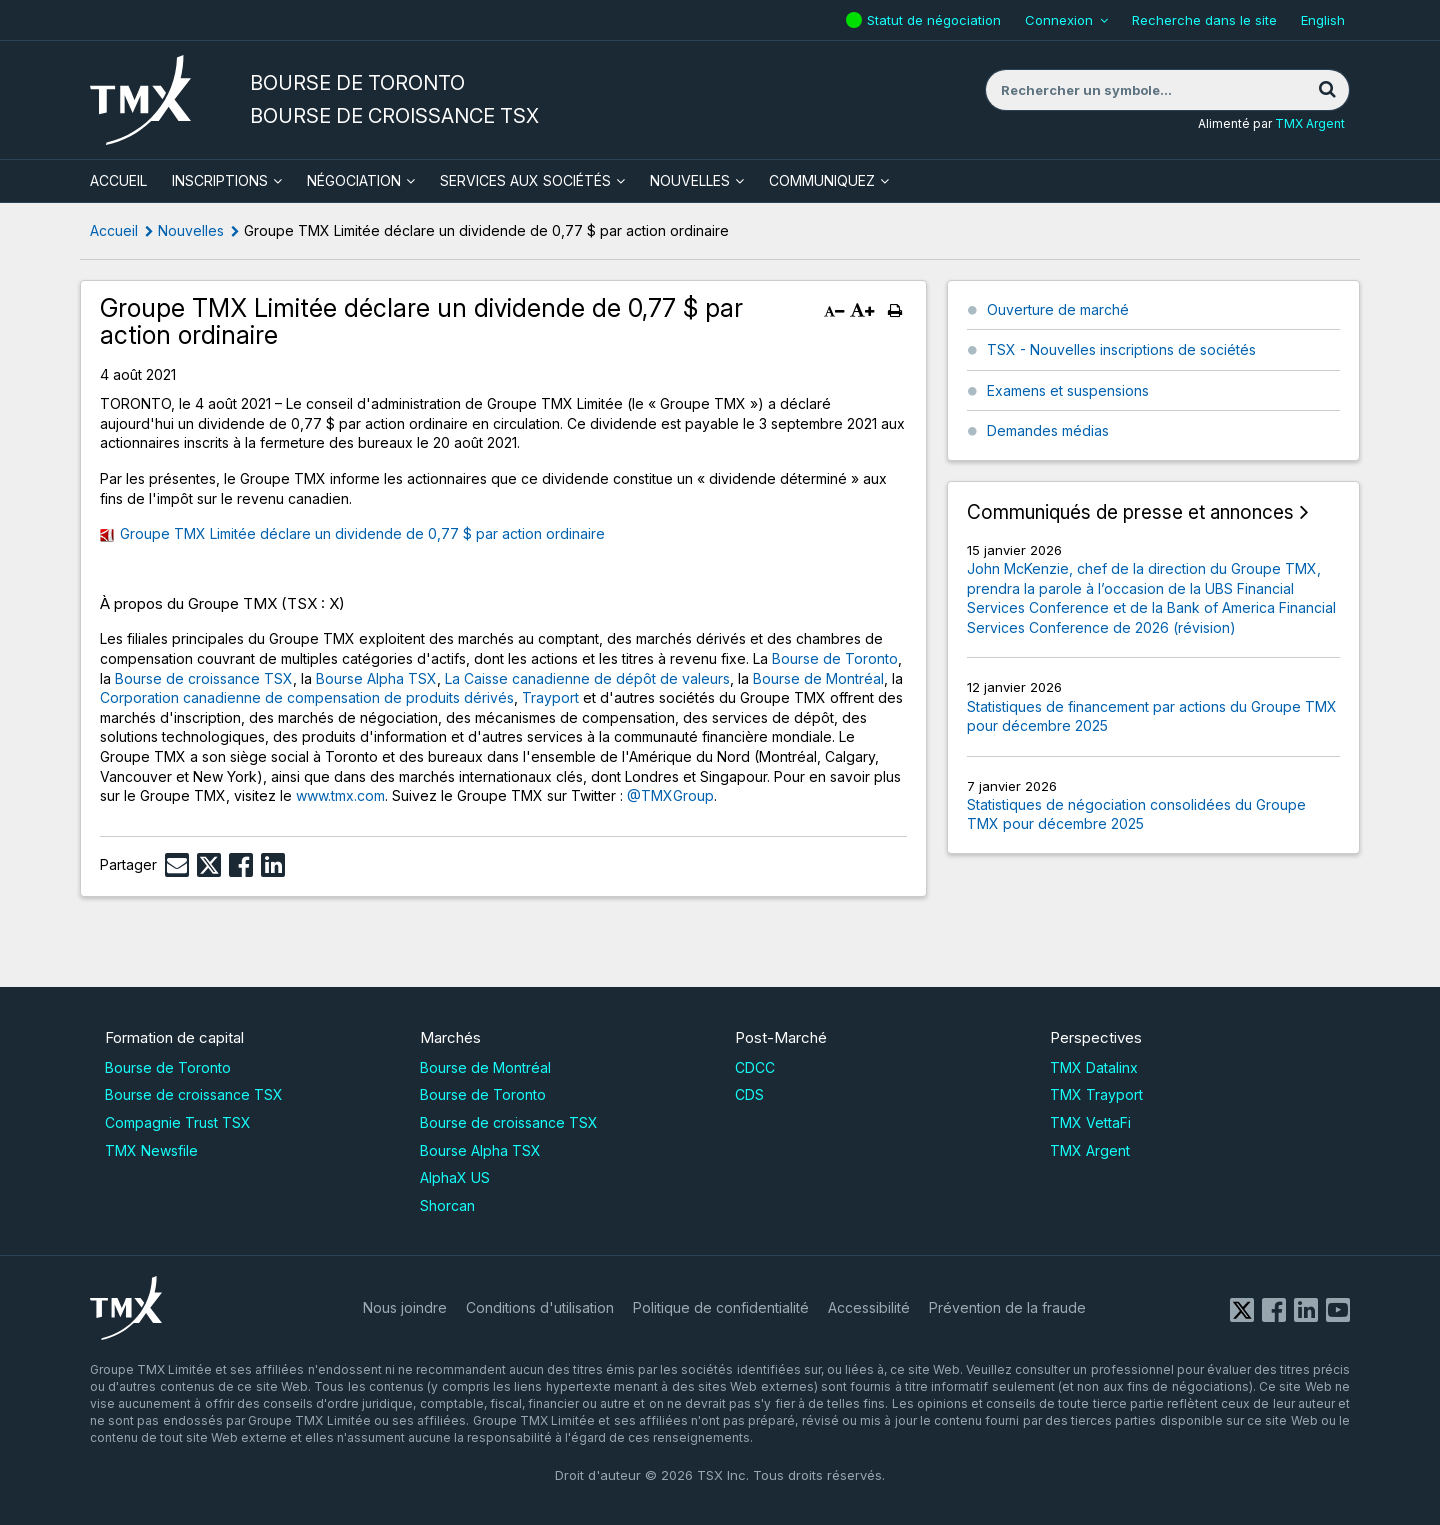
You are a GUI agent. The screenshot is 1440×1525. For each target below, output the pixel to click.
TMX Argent (1310, 123)
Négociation (354, 180)
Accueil (114, 230)
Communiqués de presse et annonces (1130, 512)
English (1323, 20)
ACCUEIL (118, 180)
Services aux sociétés (525, 180)
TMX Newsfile (151, 1150)
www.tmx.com (340, 795)
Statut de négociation (936, 20)
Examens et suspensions (1068, 390)
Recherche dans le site (1204, 20)
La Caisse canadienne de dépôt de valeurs (587, 678)
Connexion (1059, 20)
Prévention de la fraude (1007, 1307)
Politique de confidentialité (721, 1307)
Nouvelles (690, 180)
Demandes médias (1048, 430)
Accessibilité (869, 1307)
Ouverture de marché (1058, 309)
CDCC (755, 1067)
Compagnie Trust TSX (178, 1122)
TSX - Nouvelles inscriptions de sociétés (1121, 349)
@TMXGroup (670, 795)
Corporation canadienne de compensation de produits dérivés (307, 697)
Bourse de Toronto (835, 658)
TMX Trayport (1096, 1094)
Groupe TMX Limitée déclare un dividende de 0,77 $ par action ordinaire (362, 533)
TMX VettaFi (1090, 1122)
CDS (749, 1094)
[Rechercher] (1327, 90)
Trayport (550, 697)
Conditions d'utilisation (540, 1307)
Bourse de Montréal (818, 678)
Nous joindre (405, 1307)
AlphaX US (455, 1177)
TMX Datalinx (1094, 1067)
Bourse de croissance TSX (204, 678)
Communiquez (822, 180)
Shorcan (447, 1205)
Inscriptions (220, 180)
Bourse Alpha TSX (376, 678)
